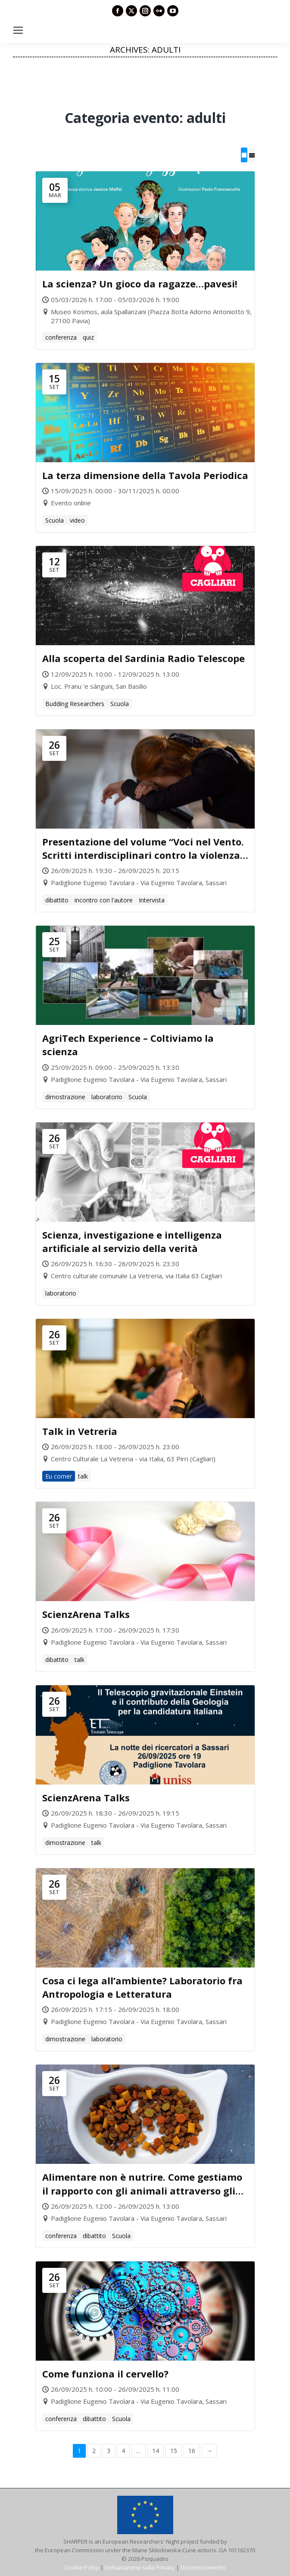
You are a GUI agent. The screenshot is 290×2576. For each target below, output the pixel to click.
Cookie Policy (82, 2567)
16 (191, 2451)
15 (173, 2451)
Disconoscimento (203, 2567)
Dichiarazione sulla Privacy (140, 2567)
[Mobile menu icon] (18, 30)
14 (155, 2451)
